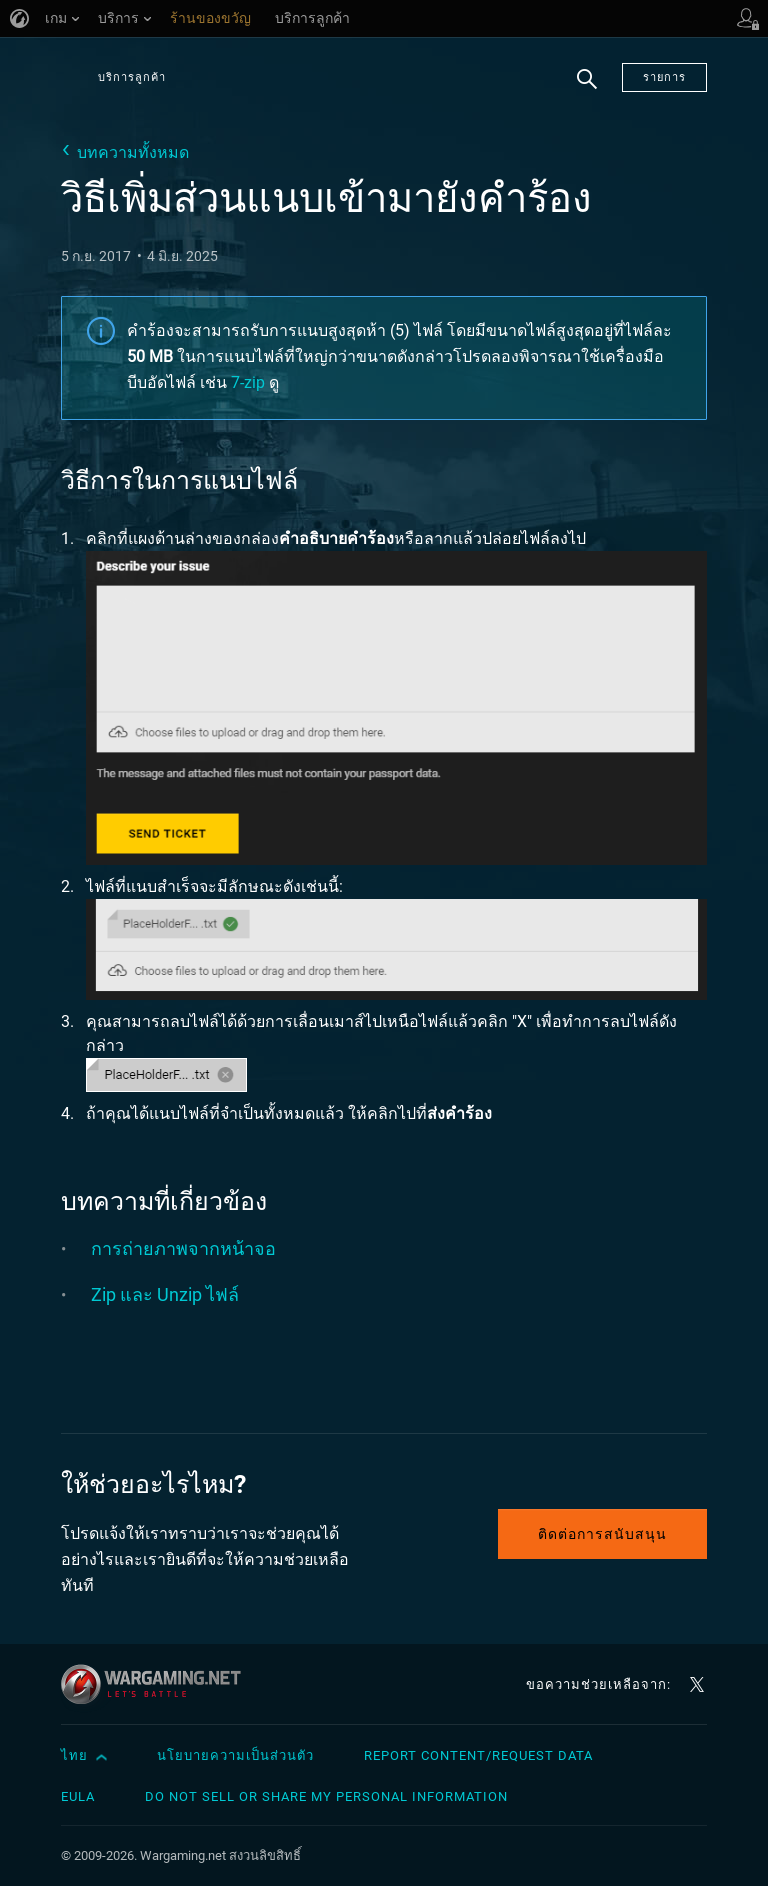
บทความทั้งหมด (133, 152)
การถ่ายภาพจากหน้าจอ (183, 1248)
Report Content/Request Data (478, 1755)
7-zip (248, 382)
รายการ (664, 77)
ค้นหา (587, 90)
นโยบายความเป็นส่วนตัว (235, 1755)
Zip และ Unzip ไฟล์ (165, 1294)
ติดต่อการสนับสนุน (602, 1534)
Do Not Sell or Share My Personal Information (326, 1796)
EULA (78, 1796)
